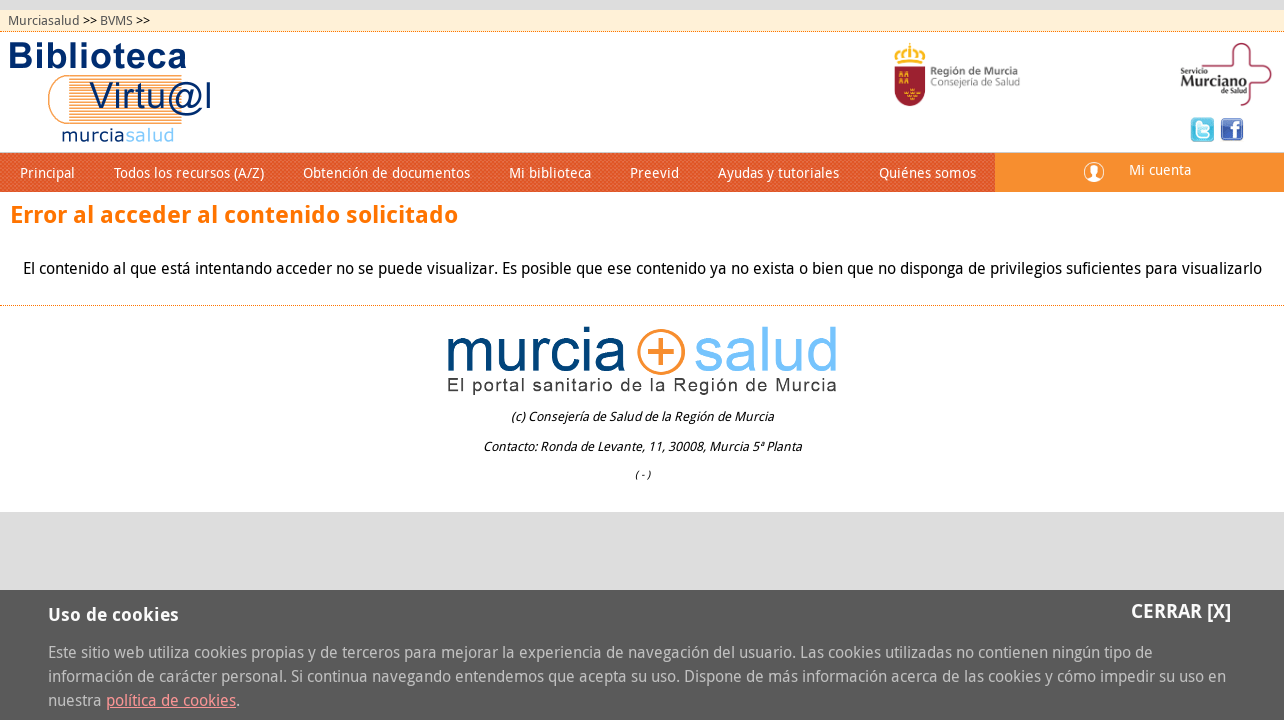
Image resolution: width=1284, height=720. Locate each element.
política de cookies (171, 700)
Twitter (1205, 128)
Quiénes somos (927, 172)
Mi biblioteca (550, 172)
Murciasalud (44, 20)
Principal (47, 172)
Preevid (654, 172)
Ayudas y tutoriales (778, 172)
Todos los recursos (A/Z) (189, 172)
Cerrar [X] (1181, 610)
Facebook (1232, 128)
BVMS (116, 20)
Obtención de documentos (386, 172)
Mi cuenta (1160, 169)
